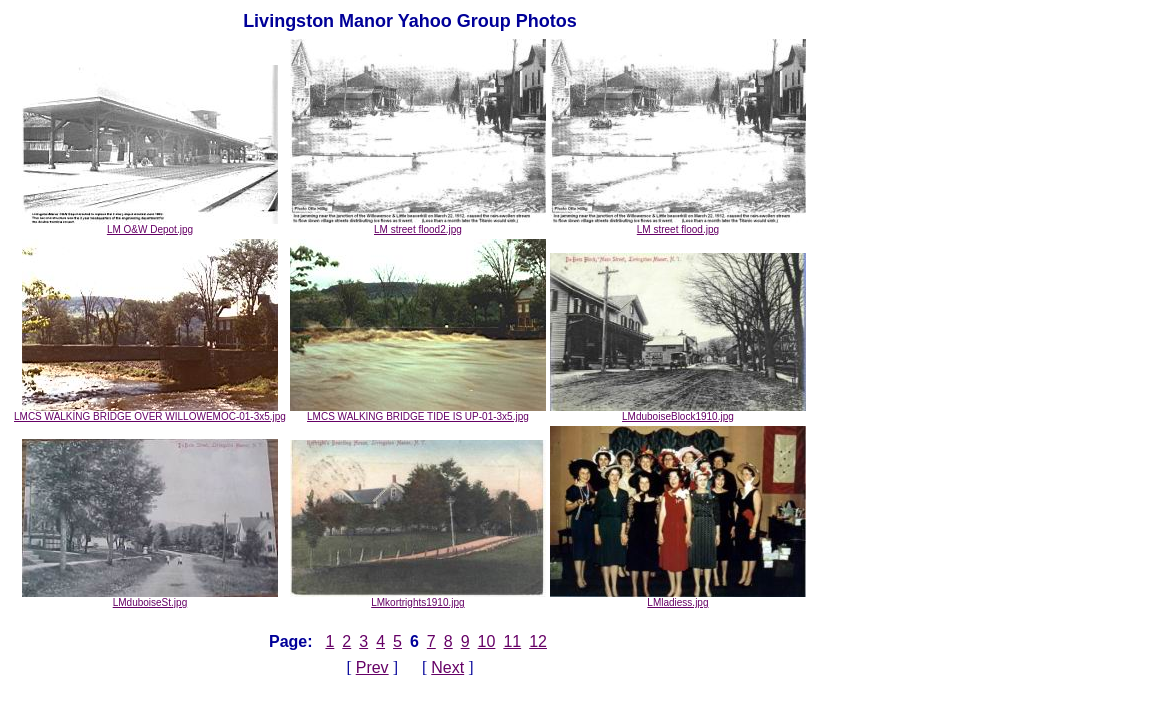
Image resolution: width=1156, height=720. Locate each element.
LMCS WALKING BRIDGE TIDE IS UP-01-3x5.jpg (418, 412)
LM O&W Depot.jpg (150, 225)
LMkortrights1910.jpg (418, 598)
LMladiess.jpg (678, 598)
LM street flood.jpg (678, 225)
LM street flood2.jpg (418, 225)
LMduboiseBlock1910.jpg (678, 412)
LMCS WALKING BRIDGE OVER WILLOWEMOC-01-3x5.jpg (150, 412)
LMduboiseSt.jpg (150, 598)
